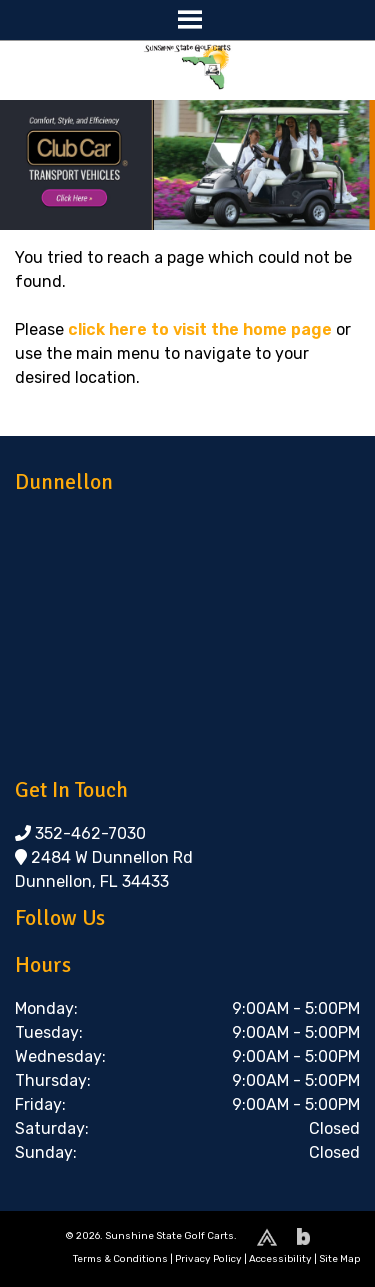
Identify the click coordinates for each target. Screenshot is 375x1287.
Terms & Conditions (120, 1259)
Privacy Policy (208, 1259)
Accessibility (280, 1259)
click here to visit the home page (200, 329)
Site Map (339, 1259)
